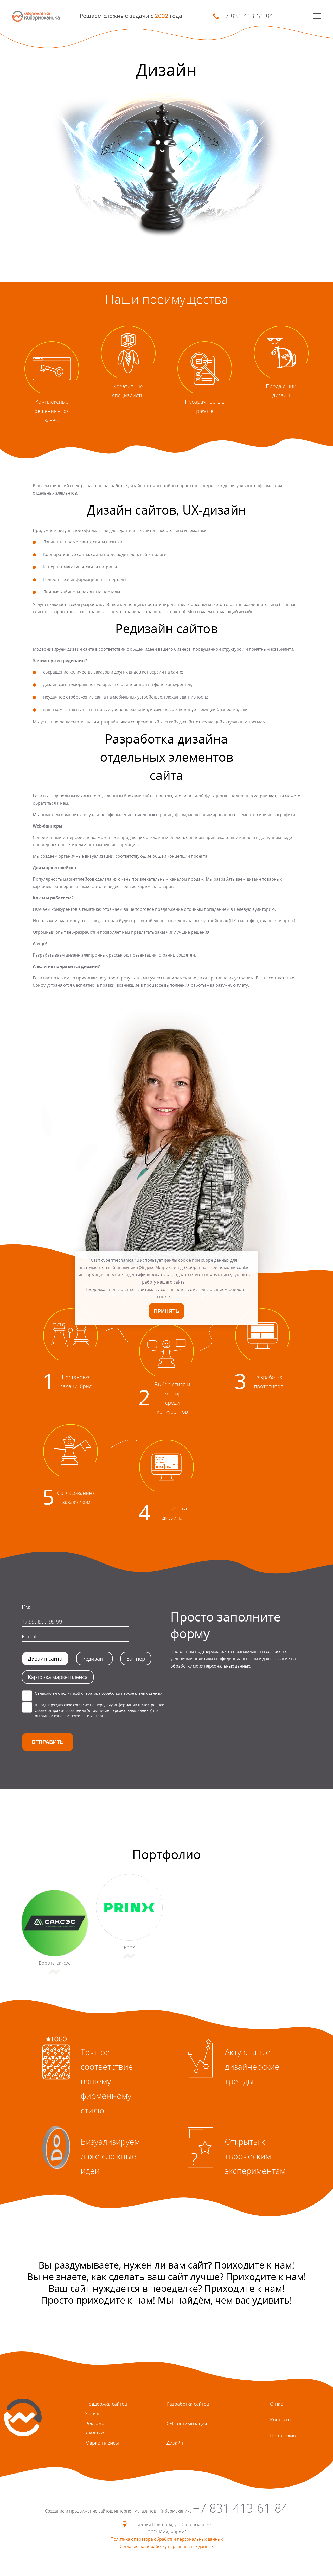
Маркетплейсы (102, 2443)
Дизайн (174, 2443)
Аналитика (95, 2433)
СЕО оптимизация (186, 2423)
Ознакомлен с (98, 1693)
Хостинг (92, 2413)
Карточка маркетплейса (58, 1677)
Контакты (280, 2420)
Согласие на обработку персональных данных (167, 2546)
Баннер (135, 1658)
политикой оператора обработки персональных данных (111, 1693)
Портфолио (283, 2435)
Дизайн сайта (45, 1658)
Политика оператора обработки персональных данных (167, 2539)
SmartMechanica (36, 16)
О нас (276, 2404)
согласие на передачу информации (105, 1704)
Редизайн (94, 1658)
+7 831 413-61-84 (240, 2508)
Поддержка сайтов (106, 2404)
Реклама (94, 2423)
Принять (166, 1311)
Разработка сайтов (187, 2404)
